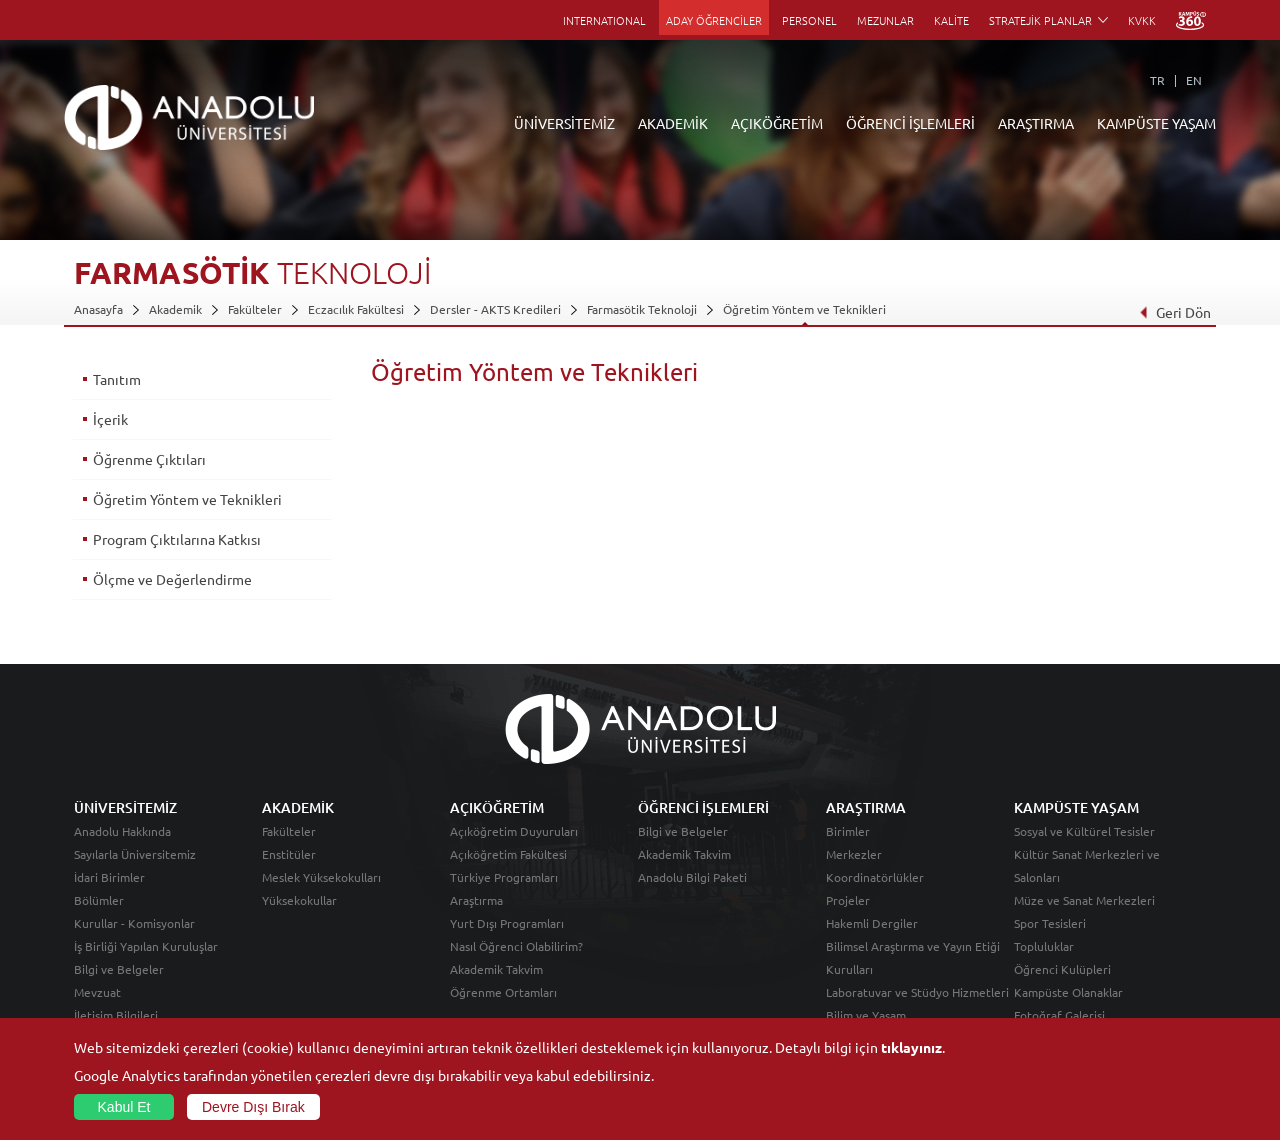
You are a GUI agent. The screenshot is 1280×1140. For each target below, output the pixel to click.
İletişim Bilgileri (116, 1015)
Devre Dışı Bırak (253, 1107)
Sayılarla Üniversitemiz (135, 854)
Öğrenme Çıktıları (149, 459)
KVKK (1142, 20)
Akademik (175, 309)
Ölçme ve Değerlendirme (172, 579)
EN (1194, 80)
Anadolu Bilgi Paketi (692, 877)
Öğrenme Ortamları (503, 992)
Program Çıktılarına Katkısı (177, 539)
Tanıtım (117, 379)
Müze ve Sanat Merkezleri (1084, 900)
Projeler (848, 900)
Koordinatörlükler (875, 877)
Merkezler (854, 854)
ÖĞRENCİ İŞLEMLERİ (910, 123)
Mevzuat (97, 992)
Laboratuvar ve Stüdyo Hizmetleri (917, 992)
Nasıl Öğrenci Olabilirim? (516, 946)
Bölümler (99, 900)
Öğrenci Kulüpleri (1062, 969)
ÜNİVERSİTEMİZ (564, 123)
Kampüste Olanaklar (1068, 992)
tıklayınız (911, 1047)
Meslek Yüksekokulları (321, 877)
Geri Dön (1175, 312)
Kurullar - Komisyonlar (134, 923)
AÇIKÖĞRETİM (777, 123)
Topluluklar (1044, 946)
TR (1157, 80)
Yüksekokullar (299, 900)
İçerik (110, 419)
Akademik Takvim (496, 969)
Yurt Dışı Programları (507, 923)
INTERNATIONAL (604, 20)
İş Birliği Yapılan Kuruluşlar (146, 946)
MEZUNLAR (885, 20)
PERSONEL (809, 20)
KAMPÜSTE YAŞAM (1156, 123)
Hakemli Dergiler (872, 923)
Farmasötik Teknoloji (642, 309)
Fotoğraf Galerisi (1059, 1015)
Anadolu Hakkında (122, 831)
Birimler (848, 831)
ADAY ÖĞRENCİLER (714, 20)
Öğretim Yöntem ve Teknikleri (804, 309)
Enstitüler (289, 854)
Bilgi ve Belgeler (119, 969)
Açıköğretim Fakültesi (508, 854)
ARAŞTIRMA (1036, 123)
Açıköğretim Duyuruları (514, 831)
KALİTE (951, 20)
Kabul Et (124, 1107)
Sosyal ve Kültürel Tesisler (1084, 831)
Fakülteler (255, 309)
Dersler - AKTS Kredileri (495, 309)
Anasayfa (98, 309)
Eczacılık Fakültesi (356, 309)
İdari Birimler (109, 877)
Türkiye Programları (504, 877)
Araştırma (476, 900)
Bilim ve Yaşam (866, 1015)
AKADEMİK (673, 123)
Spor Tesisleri (1050, 923)
